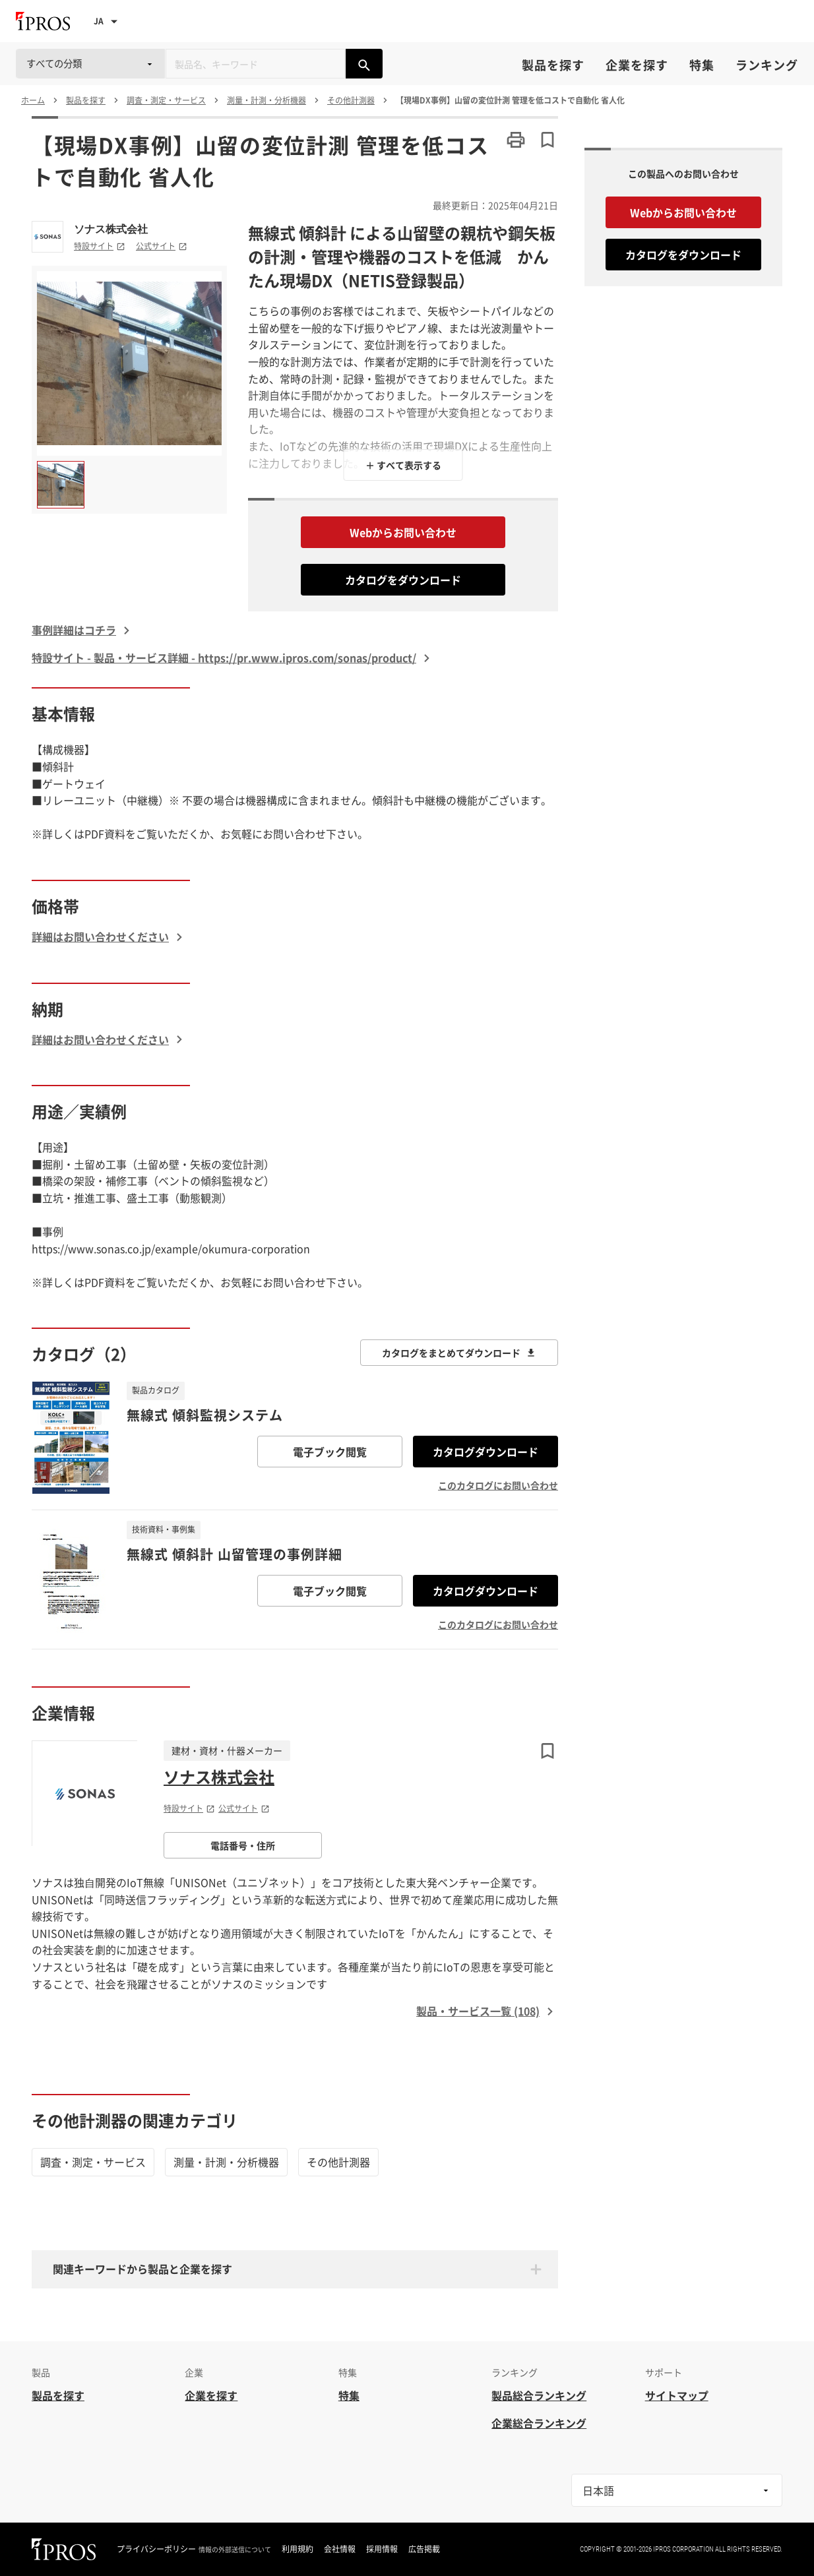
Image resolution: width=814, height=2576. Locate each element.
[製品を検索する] (364, 63)
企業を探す (637, 65)
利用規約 (297, 2549)
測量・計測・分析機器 (226, 2162)
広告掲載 (424, 2549)
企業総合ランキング (538, 2423)
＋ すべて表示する (403, 465)
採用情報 (382, 2549)
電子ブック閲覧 (330, 1451)
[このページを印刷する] (515, 139)
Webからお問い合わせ (403, 532)
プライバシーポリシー (156, 2549)
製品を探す (553, 65)
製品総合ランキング (538, 2395)
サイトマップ (676, 2395)
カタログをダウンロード (403, 580)
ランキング (767, 65)
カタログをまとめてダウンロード (459, 1352)
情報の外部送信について (235, 2550)
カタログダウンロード (485, 1451)
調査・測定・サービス (93, 2162)
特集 (701, 65)
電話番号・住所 (242, 1845)
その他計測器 (338, 2162)
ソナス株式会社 (111, 228)
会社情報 (340, 2549)
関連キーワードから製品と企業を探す (142, 2269)
